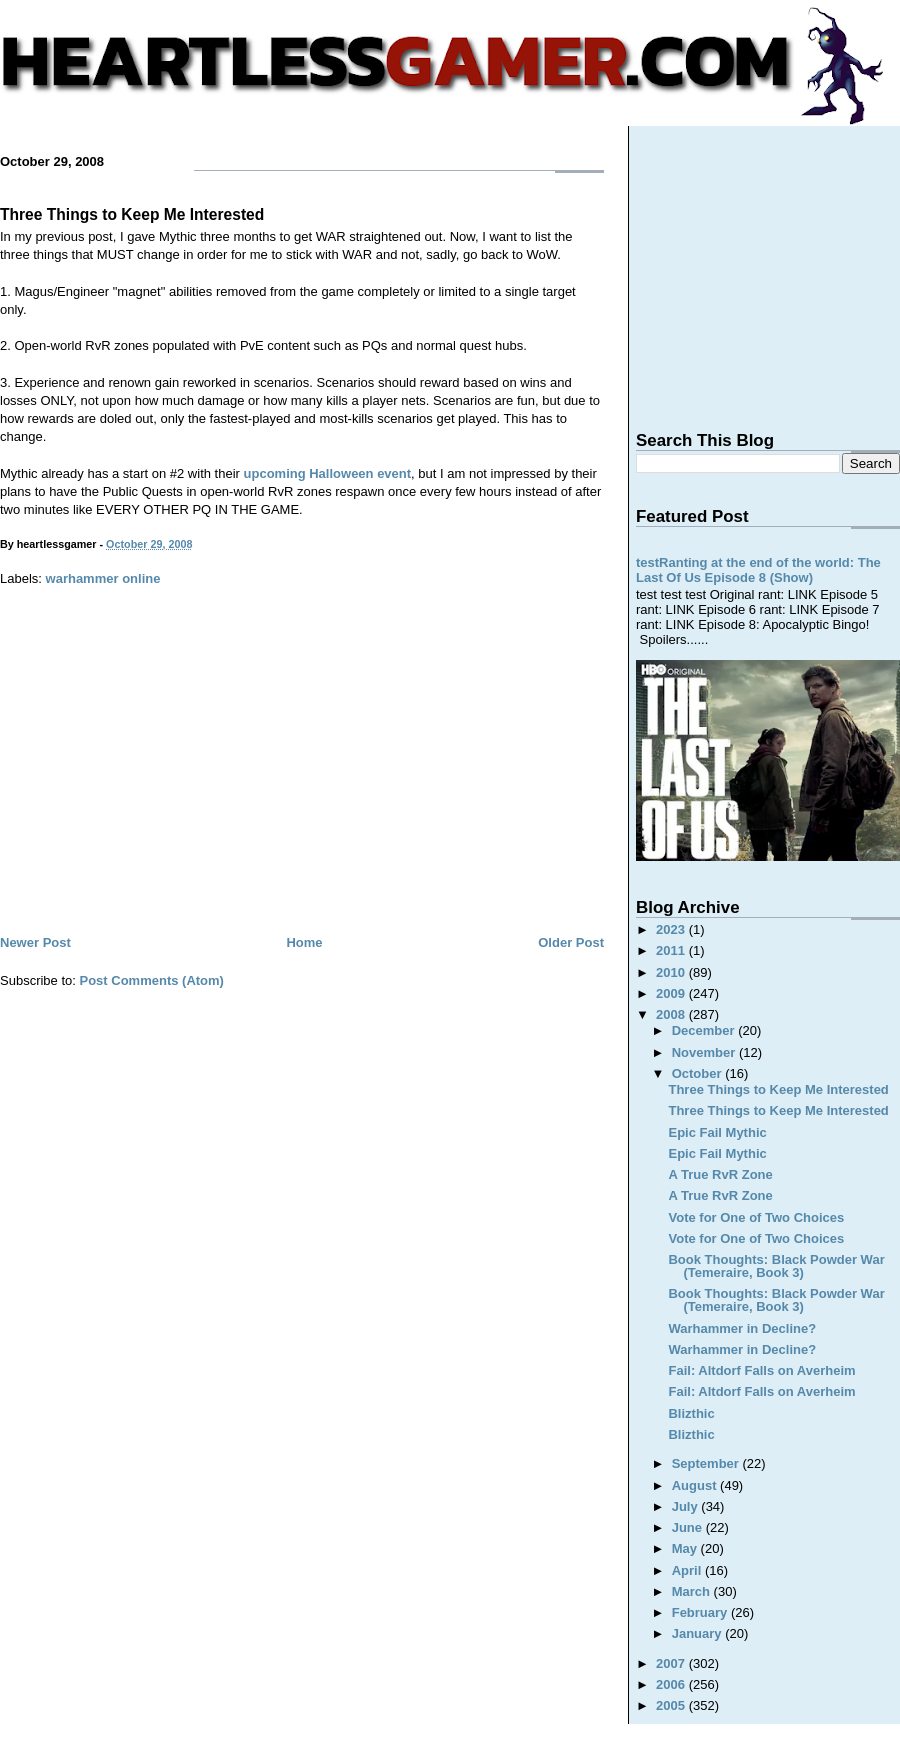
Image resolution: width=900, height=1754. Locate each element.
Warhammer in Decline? (742, 1328)
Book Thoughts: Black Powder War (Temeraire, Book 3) (776, 1266)
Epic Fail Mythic (717, 1132)
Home (304, 942)
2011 (672, 950)
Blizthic (691, 1413)
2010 (672, 972)
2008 (672, 1014)
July (687, 1506)
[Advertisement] (302, 781)
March (693, 1591)
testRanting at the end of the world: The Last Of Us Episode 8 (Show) (758, 570)
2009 (672, 993)
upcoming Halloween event (328, 473)
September (707, 1463)
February (701, 1612)
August (696, 1485)
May (686, 1548)
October (698, 1073)
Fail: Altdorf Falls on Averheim (761, 1370)
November (705, 1052)
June (689, 1527)
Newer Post (35, 942)
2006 (672, 1684)
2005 (672, 1705)
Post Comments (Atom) (152, 980)
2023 (672, 929)
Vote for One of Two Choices (756, 1217)
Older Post (571, 942)
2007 (672, 1663)
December (705, 1030)
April (688, 1570)
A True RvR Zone (720, 1174)
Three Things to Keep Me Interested (132, 214)
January (698, 1633)
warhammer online (103, 578)
